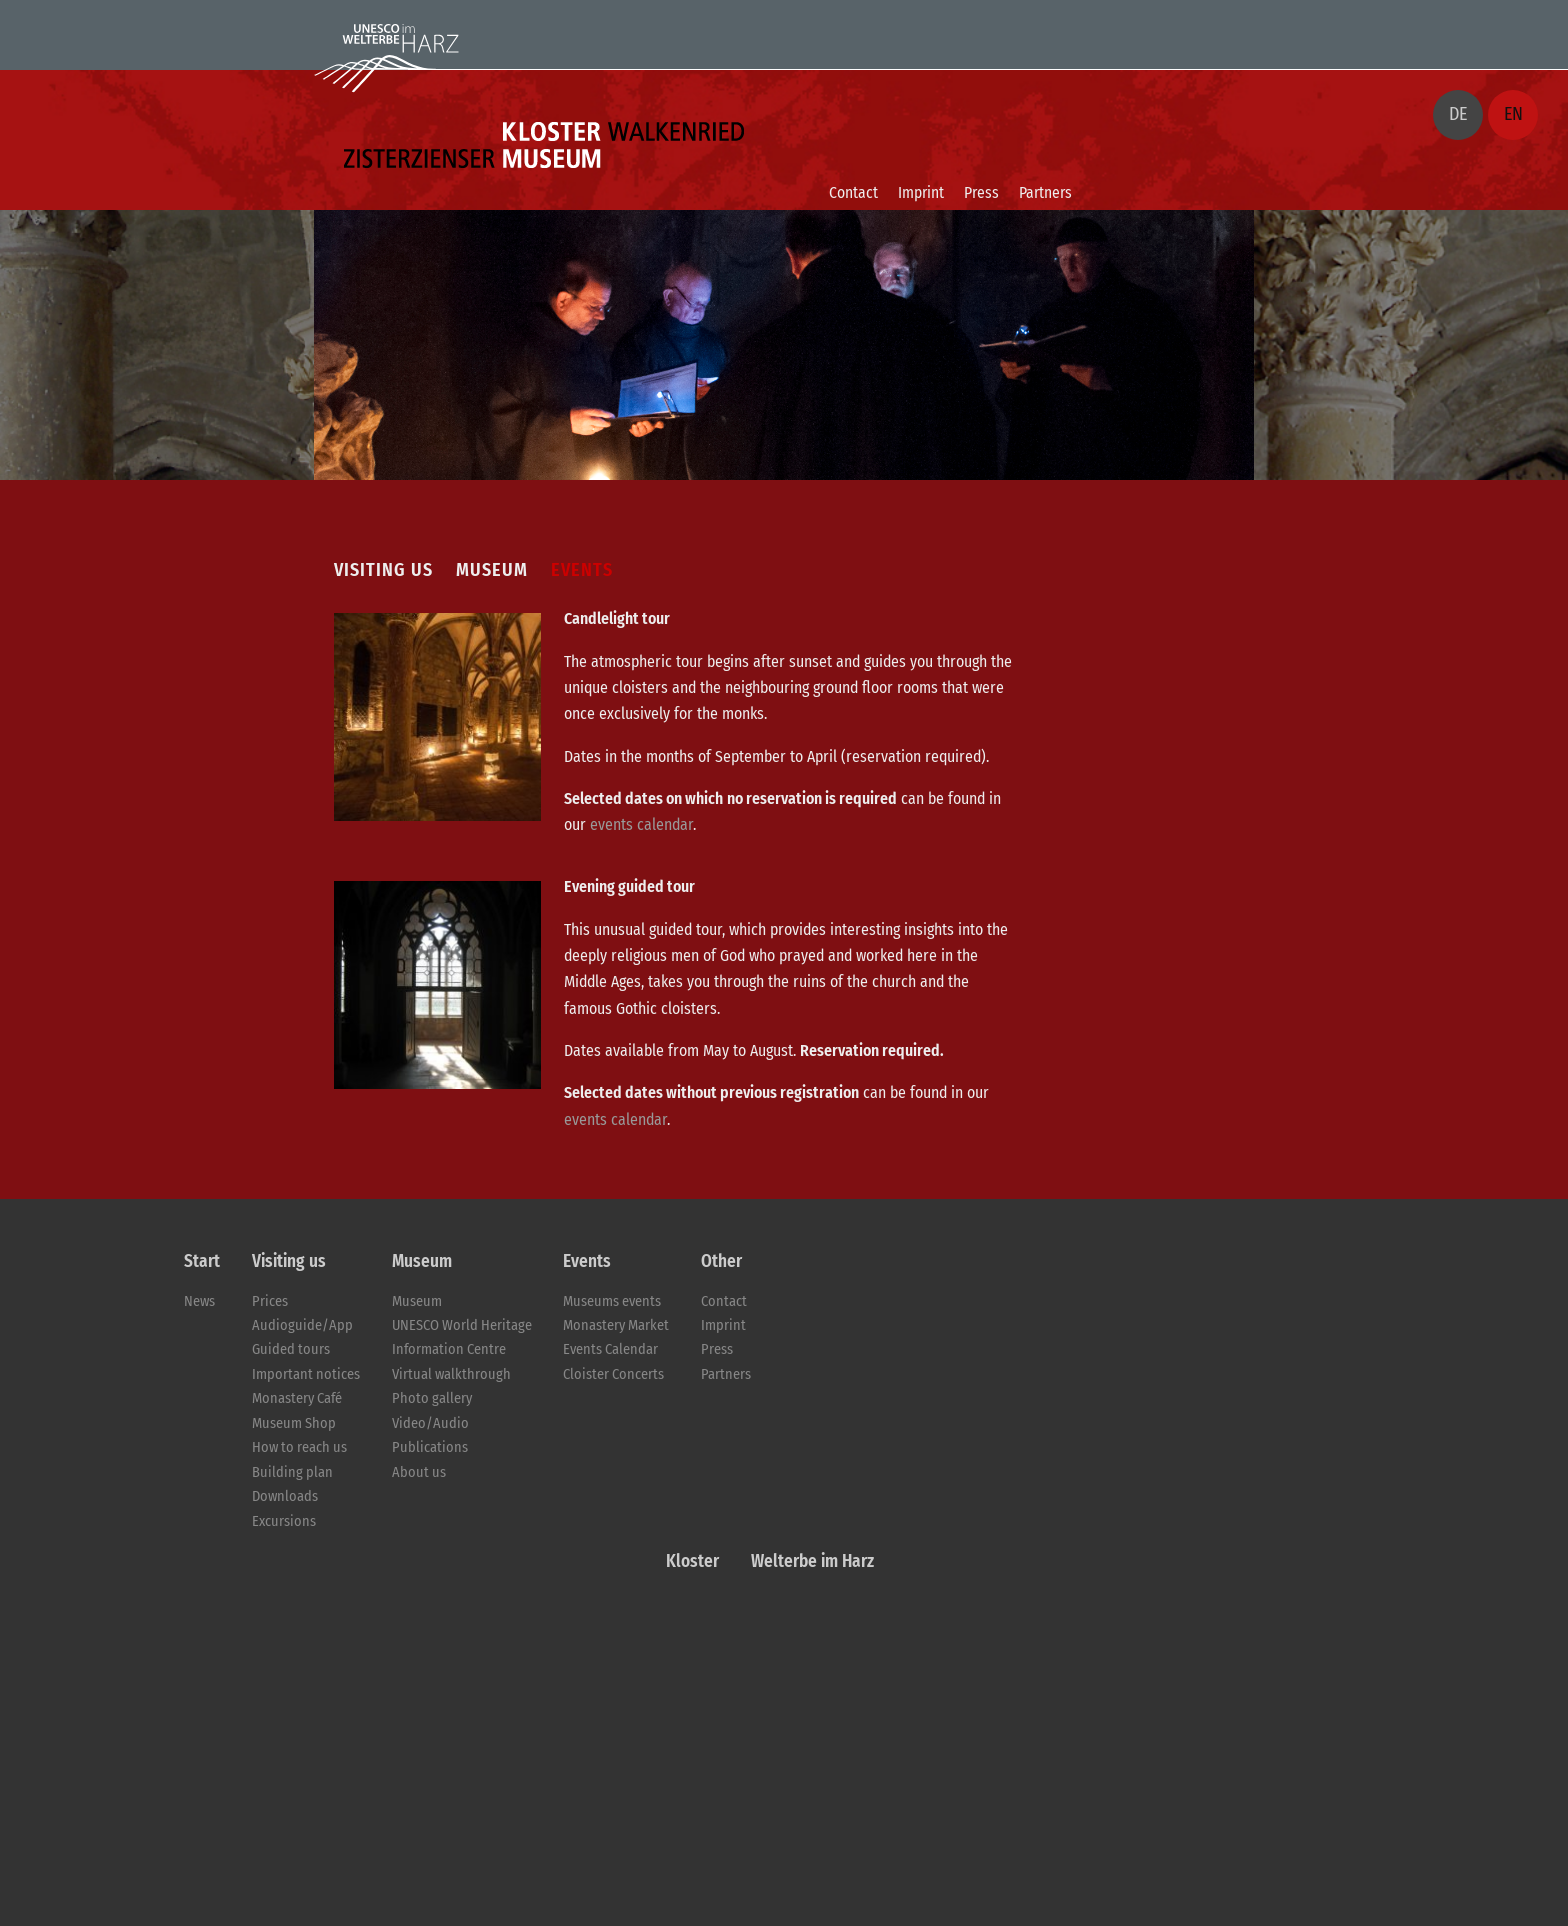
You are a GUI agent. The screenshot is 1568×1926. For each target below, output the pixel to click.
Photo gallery (432, 1398)
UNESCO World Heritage (462, 1325)
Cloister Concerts (613, 1374)
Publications (430, 1447)
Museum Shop (294, 1423)
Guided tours (291, 1349)
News (199, 1301)
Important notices (306, 1374)
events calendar (641, 824)
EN (1513, 114)
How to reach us (299, 1447)
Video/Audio (430, 1423)
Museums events (612, 1301)
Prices (270, 1301)
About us (419, 1472)
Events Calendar (610, 1349)
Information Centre (449, 1349)
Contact (853, 192)
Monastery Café (297, 1398)
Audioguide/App (302, 1325)
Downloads (285, 1496)
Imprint (921, 192)
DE (1458, 114)
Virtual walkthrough (451, 1374)
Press (981, 192)
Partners (1045, 192)
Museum (417, 1301)
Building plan (292, 1472)
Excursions (284, 1521)
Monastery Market (616, 1325)
